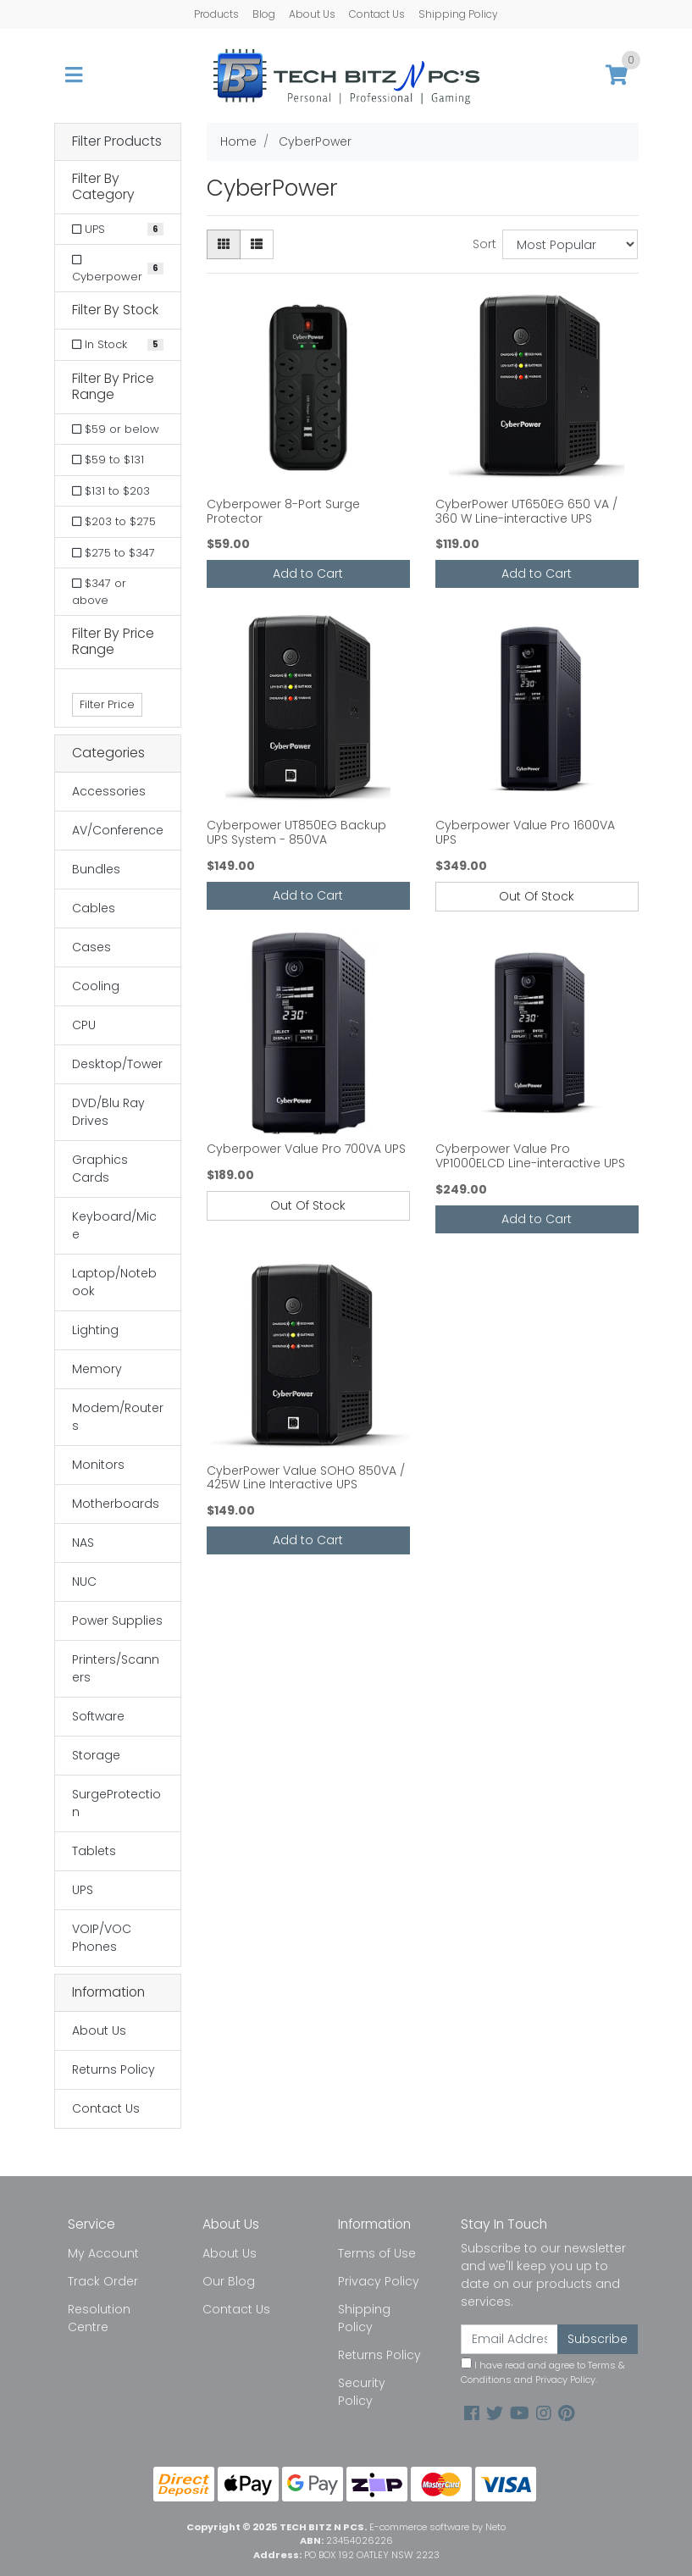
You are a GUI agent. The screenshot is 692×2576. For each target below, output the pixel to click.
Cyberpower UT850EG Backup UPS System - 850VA (296, 832)
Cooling (95, 986)
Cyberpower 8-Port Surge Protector (283, 511)
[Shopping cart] (617, 76)
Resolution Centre (99, 2318)
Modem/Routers (117, 1416)
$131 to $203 (111, 491)
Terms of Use (377, 2253)
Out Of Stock (536, 896)
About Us (312, 14)
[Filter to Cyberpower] (117, 268)
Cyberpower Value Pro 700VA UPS (306, 1148)
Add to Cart (308, 573)
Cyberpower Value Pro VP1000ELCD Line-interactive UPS (530, 1156)
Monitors (98, 1464)
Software (98, 1716)
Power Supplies (117, 1620)
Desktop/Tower (117, 1063)
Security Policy (361, 2391)
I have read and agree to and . (543, 2371)
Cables (93, 908)
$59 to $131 (108, 459)
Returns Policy (113, 2069)
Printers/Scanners (115, 1668)
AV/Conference (117, 830)
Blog (263, 14)
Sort (484, 243)
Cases (91, 947)
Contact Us (377, 14)
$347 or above (99, 591)
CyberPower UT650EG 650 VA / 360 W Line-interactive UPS (526, 511)
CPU (84, 1025)
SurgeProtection (116, 1803)
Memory (97, 1368)
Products (216, 14)
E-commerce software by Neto (437, 2527)
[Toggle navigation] (73, 76)
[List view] (257, 244)
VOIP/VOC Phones (101, 1937)
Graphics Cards (100, 1168)
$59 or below (115, 429)
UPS (82, 1889)
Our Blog (228, 2281)
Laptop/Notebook (114, 1282)
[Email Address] (510, 2339)
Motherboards (115, 1503)
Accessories (109, 791)
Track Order (103, 2281)
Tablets (94, 1850)
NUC (84, 1581)
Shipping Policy (458, 14)
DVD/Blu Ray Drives (108, 1111)
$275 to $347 (113, 553)
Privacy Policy (378, 2281)
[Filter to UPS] (117, 229)
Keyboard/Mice (114, 1225)
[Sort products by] (570, 244)
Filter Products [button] (117, 142)
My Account (103, 2253)
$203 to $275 (114, 521)
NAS (83, 1542)
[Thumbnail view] (224, 244)
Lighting (95, 1329)
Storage (96, 1755)
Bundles (96, 869)
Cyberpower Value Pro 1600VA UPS (525, 832)
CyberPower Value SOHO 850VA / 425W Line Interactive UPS (306, 1477)
